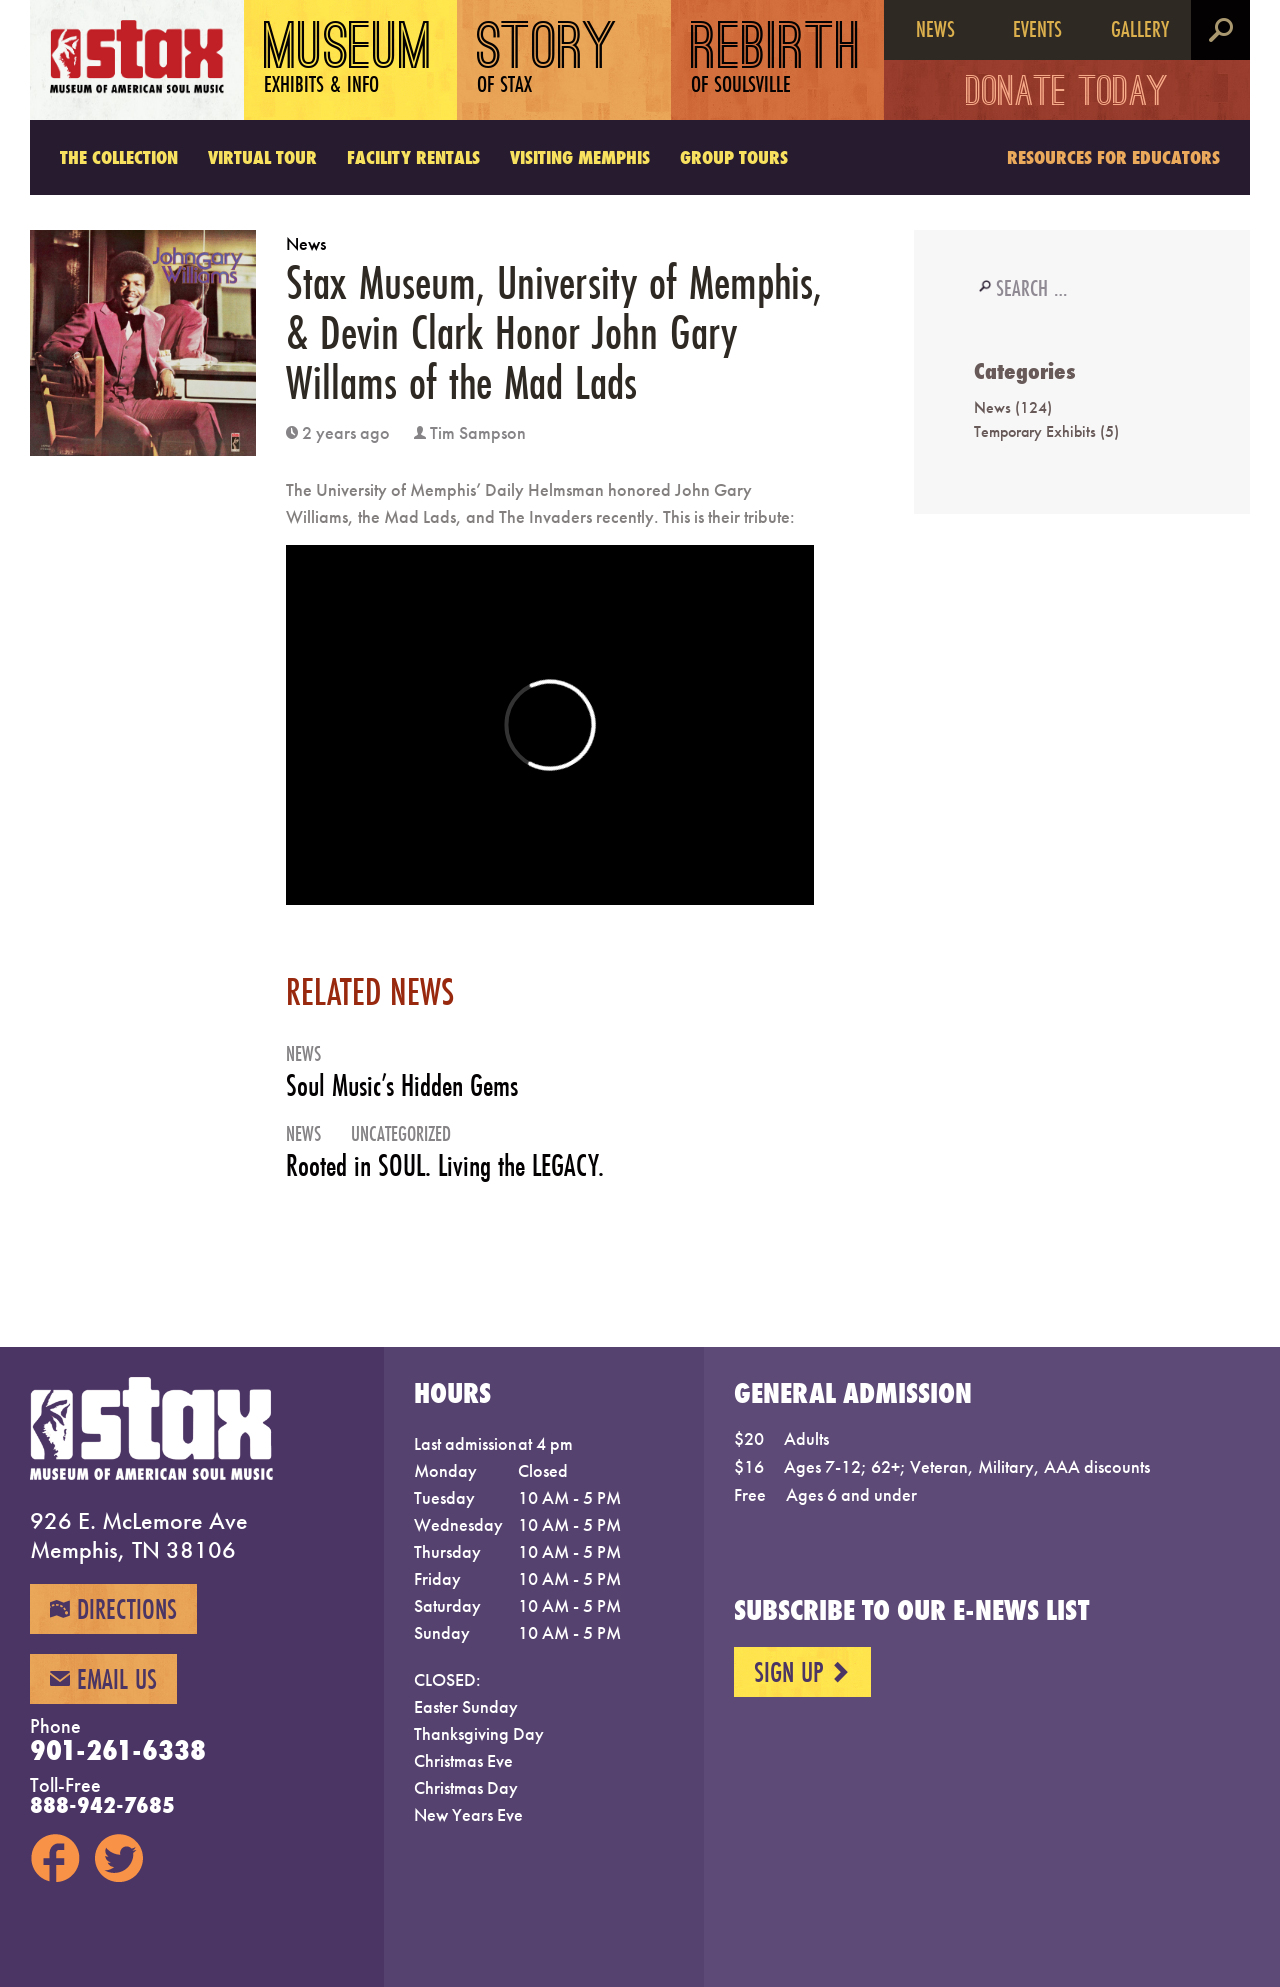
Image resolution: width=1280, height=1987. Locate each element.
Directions (113, 1609)
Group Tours (734, 157)
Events (1037, 28)
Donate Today (1067, 95)
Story (547, 59)
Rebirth (776, 59)
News (935, 28)
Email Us (103, 1679)
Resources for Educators (1113, 157)
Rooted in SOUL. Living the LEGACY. (445, 1165)
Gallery (1140, 28)
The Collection (119, 157)
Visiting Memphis (580, 157)
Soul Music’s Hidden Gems (402, 1085)
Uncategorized (401, 1133)
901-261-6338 (118, 1750)
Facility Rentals (413, 157)
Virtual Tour (262, 157)
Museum (348, 59)
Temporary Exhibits (1035, 431)
